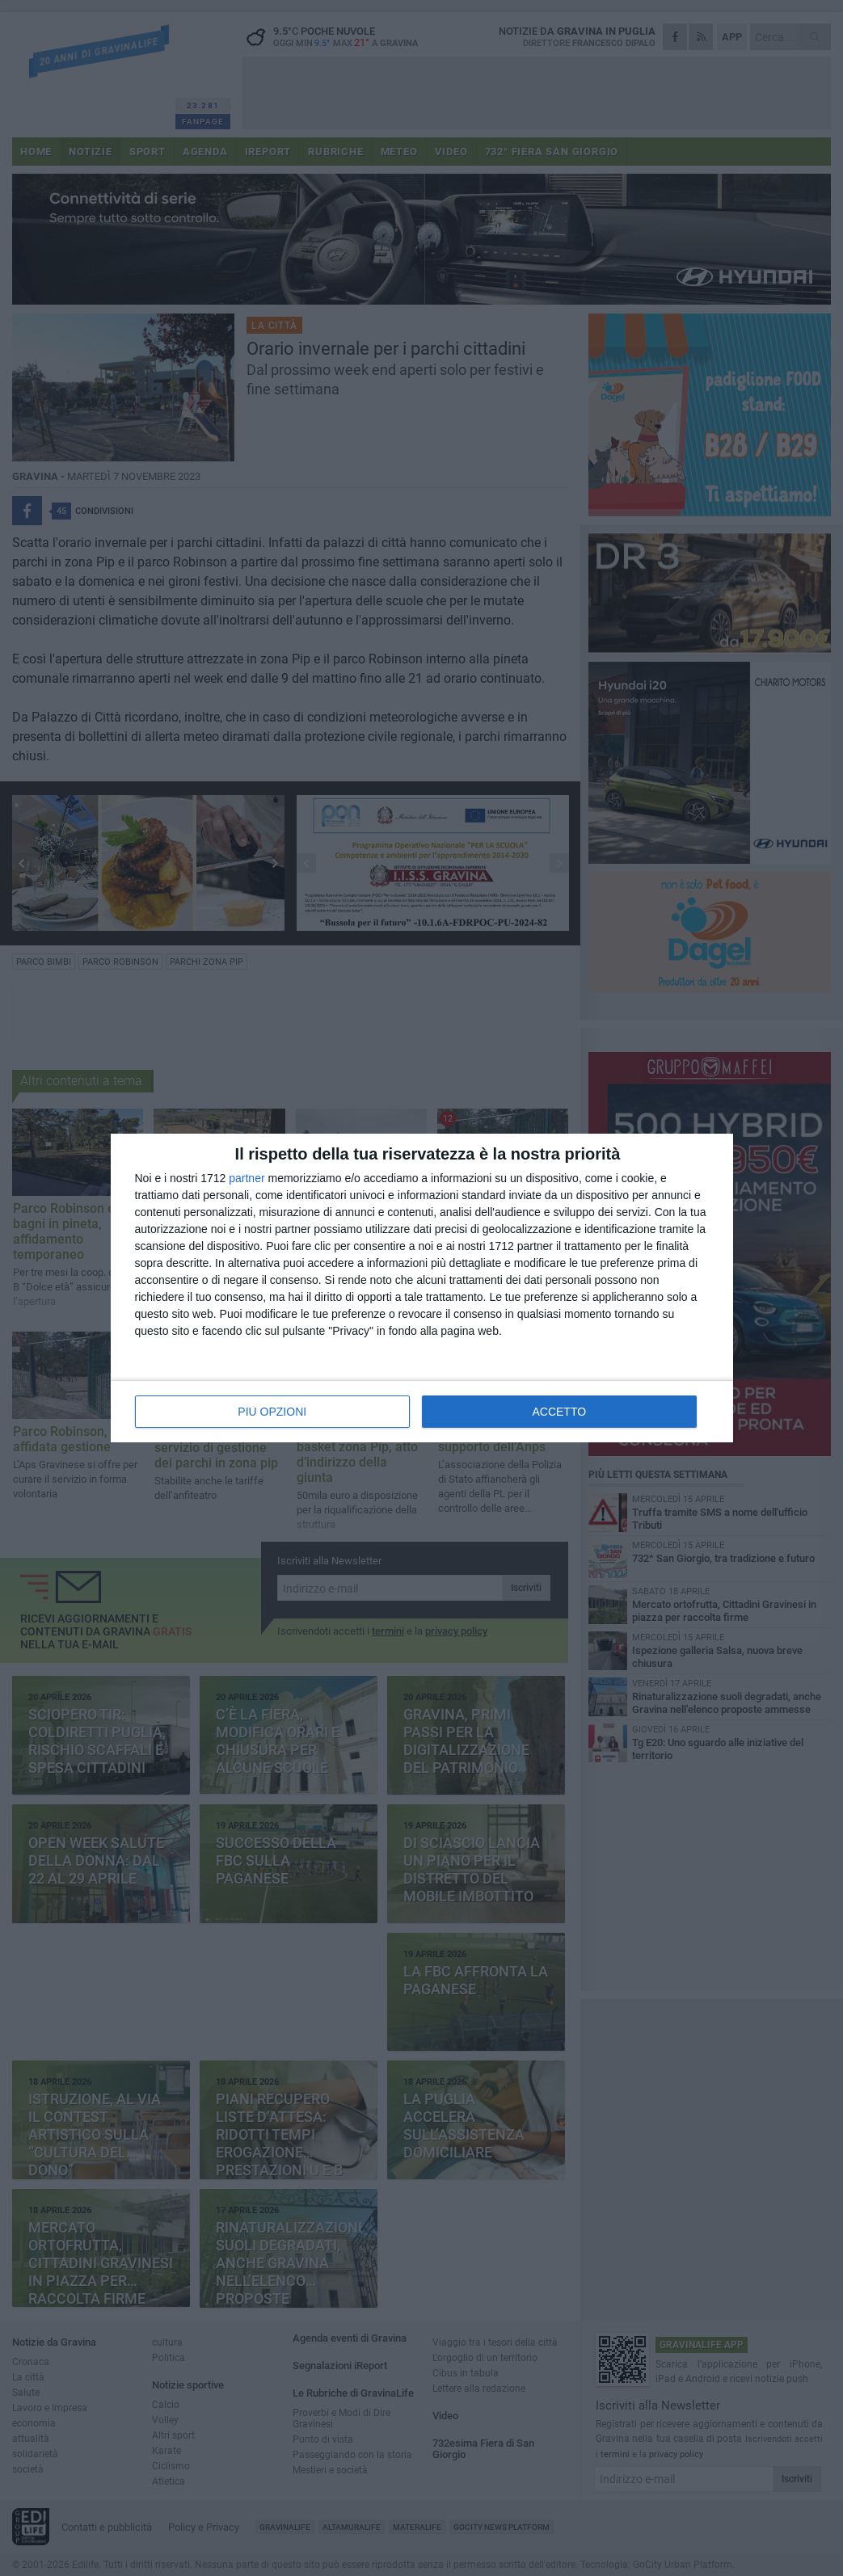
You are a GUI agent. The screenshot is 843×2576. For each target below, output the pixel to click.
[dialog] (422, 1288)
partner (246, 1178)
